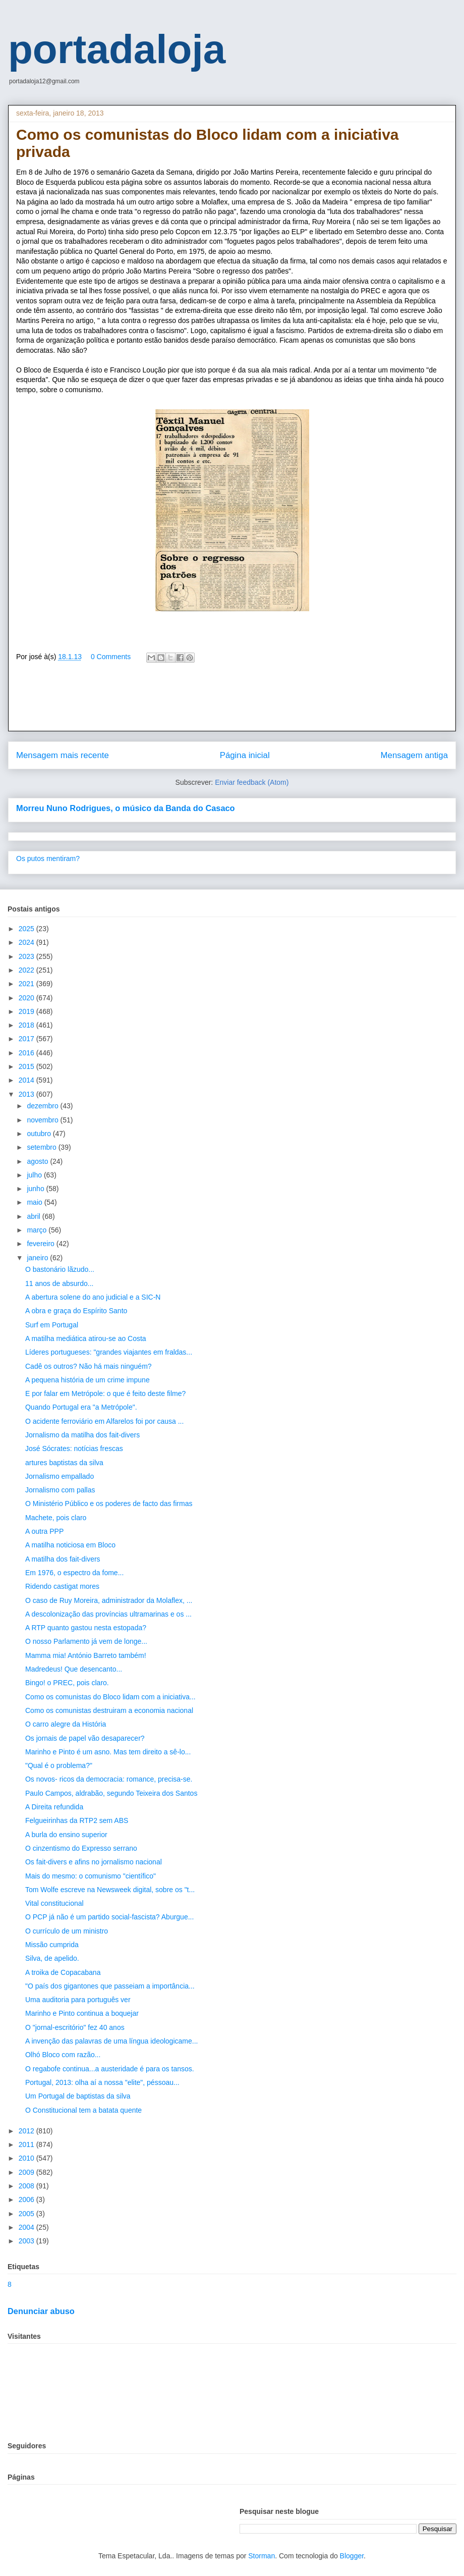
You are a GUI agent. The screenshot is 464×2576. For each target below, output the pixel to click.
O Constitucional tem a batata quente (83, 2110)
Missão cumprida (52, 1945)
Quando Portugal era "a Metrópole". (81, 1407)
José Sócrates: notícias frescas (74, 1448)
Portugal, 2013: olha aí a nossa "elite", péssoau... (102, 2082)
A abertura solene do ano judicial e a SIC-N (93, 1297)
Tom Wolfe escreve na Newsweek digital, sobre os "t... (110, 1890)
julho (35, 1175)
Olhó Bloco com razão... (62, 2055)
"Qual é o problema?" (58, 1765)
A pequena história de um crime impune (87, 1380)
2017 (27, 1039)
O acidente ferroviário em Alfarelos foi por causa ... (104, 1421)
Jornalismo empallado (59, 1476)
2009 (27, 2172)
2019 (27, 1011)
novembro (43, 1120)
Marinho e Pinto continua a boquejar (82, 2013)
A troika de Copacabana (62, 1972)
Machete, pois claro (55, 1518)
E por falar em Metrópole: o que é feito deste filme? (105, 1393)
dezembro (43, 1106)
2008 (27, 2186)
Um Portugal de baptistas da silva (78, 2096)
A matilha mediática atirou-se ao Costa (85, 1338)
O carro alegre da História (65, 1724)
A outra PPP (44, 1531)
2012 (27, 2131)
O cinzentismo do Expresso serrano (81, 1848)
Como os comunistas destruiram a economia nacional (109, 1710)
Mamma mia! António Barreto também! (85, 1655)
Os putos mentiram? (48, 858)
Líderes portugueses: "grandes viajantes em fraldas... (108, 1352)
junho (36, 1189)
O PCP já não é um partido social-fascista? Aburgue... (109, 1917)
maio (35, 1202)
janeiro (38, 1258)
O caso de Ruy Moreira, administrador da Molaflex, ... (108, 1600)
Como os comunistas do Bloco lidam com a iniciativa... (110, 1697)
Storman (261, 2556)
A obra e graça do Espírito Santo (76, 1311)
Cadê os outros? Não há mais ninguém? (88, 1366)
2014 (27, 1080)
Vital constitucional (54, 1903)
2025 (27, 929)
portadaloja (116, 49)
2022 (27, 970)
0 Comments (111, 657)
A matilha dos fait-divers (62, 1559)
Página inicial (245, 755)
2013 (27, 1094)
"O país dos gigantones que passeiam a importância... (110, 1986)
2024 (27, 942)
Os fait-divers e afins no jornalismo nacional (93, 1862)
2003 (27, 2241)
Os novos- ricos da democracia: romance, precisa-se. (108, 1779)
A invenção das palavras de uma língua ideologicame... (111, 2041)
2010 (27, 2158)
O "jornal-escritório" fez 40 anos (75, 2027)
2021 (27, 984)
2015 (27, 1066)
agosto (38, 1161)
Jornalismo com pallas (60, 1490)
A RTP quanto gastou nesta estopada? (85, 1628)
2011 (27, 2144)
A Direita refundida (54, 1807)
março (37, 1230)
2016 (27, 1053)
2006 (27, 2199)
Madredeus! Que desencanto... (73, 1669)
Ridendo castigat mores (62, 1586)
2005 (27, 2214)
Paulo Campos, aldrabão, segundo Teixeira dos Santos (111, 1793)
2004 (27, 2227)
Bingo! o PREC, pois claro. (67, 1683)
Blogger (352, 2556)
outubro (39, 1134)
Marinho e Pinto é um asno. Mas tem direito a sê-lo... (108, 1752)
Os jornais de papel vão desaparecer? (85, 1738)
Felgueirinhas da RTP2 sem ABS (76, 1820)
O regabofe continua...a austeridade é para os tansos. (109, 2069)
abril (34, 1216)
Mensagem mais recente (62, 755)
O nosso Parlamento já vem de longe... (86, 1641)
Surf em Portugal (51, 1325)
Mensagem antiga (414, 755)
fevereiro (41, 1244)
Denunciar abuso (41, 2311)
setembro (42, 1147)
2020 (27, 998)
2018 (27, 1025)
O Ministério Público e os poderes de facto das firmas (109, 1503)
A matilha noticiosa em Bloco (70, 1545)
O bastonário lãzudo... (59, 1269)
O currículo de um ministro (66, 1931)
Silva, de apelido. (52, 1958)
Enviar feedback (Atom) (251, 782)
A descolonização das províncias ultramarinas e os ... (108, 1614)
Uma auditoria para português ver (78, 2000)
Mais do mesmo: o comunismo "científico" (90, 1876)
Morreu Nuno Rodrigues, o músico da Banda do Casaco (125, 808)
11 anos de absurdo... (59, 1283)
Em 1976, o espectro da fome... (74, 1573)
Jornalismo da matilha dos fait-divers (82, 1435)
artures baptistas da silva (64, 1463)
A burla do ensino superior (66, 1835)
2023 (27, 956)
